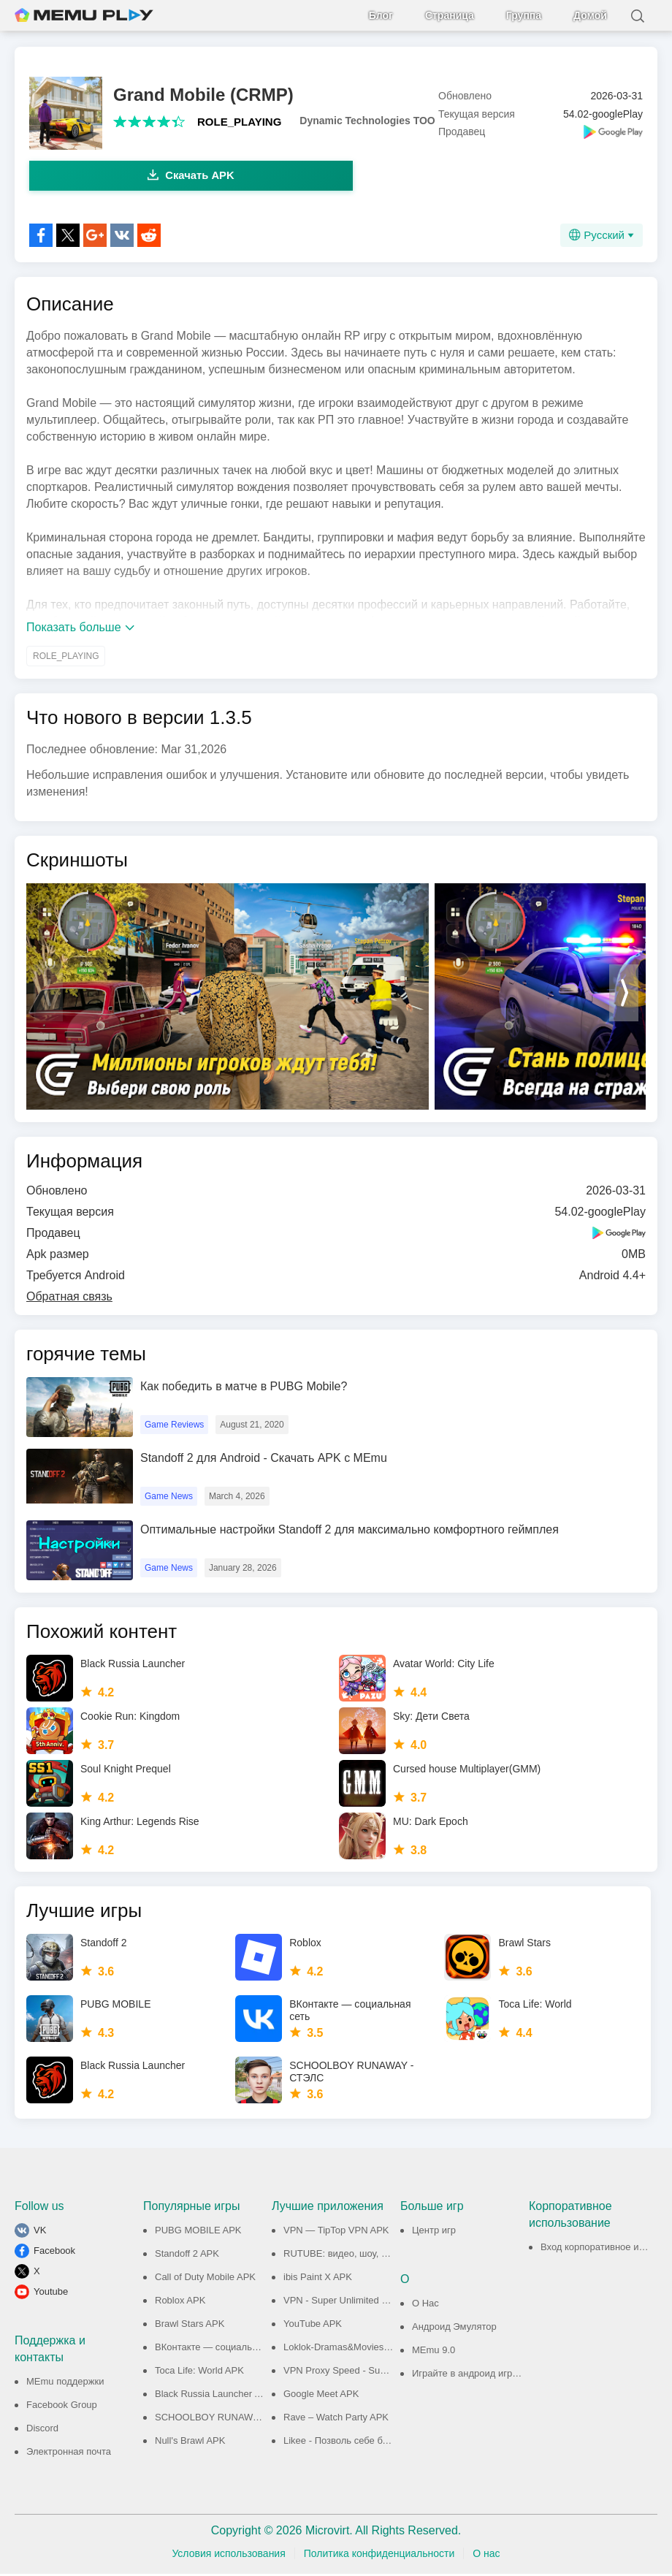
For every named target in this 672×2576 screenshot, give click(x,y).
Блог (381, 15)
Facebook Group (61, 2406)
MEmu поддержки (65, 2383)
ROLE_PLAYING (239, 121)
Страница (449, 15)
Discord (42, 2430)
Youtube (51, 2293)
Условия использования (228, 2555)
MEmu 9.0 (433, 2352)
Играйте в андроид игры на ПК (479, 2375)
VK (40, 2232)
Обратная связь (69, 1298)
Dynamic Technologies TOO (367, 120)
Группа (523, 15)
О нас (486, 2555)
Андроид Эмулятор (454, 2328)
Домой (590, 15)
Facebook (54, 2252)
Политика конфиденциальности (379, 2555)
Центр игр (434, 2232)
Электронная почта (68, 2453)
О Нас (425, 2305)
